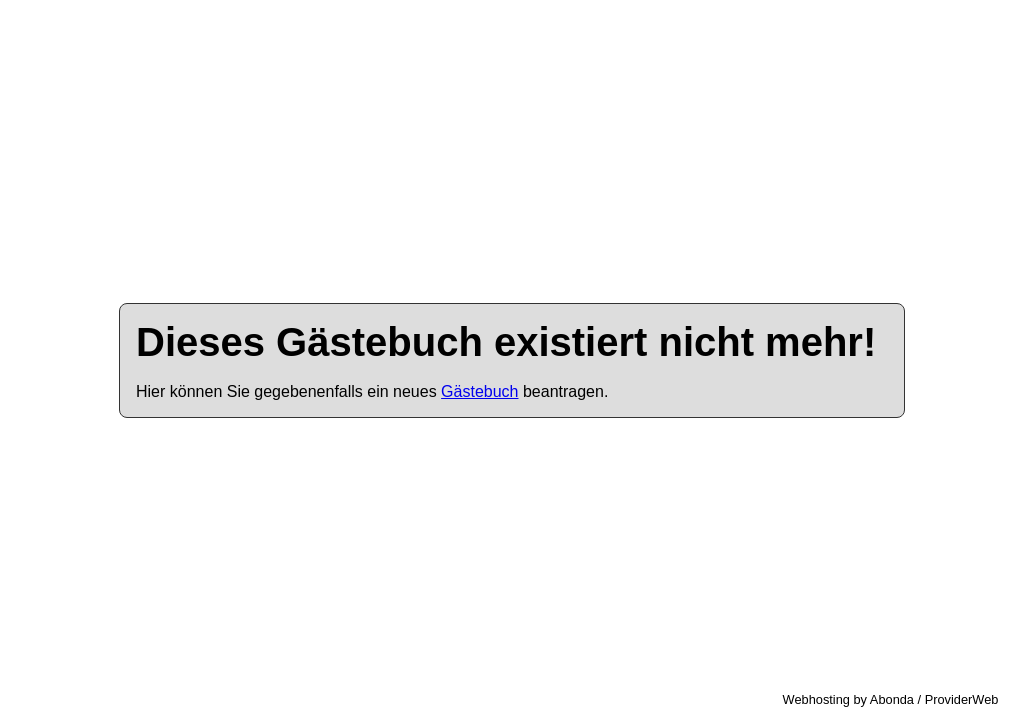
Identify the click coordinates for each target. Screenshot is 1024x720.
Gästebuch (479, 391)
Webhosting (816, 699)
